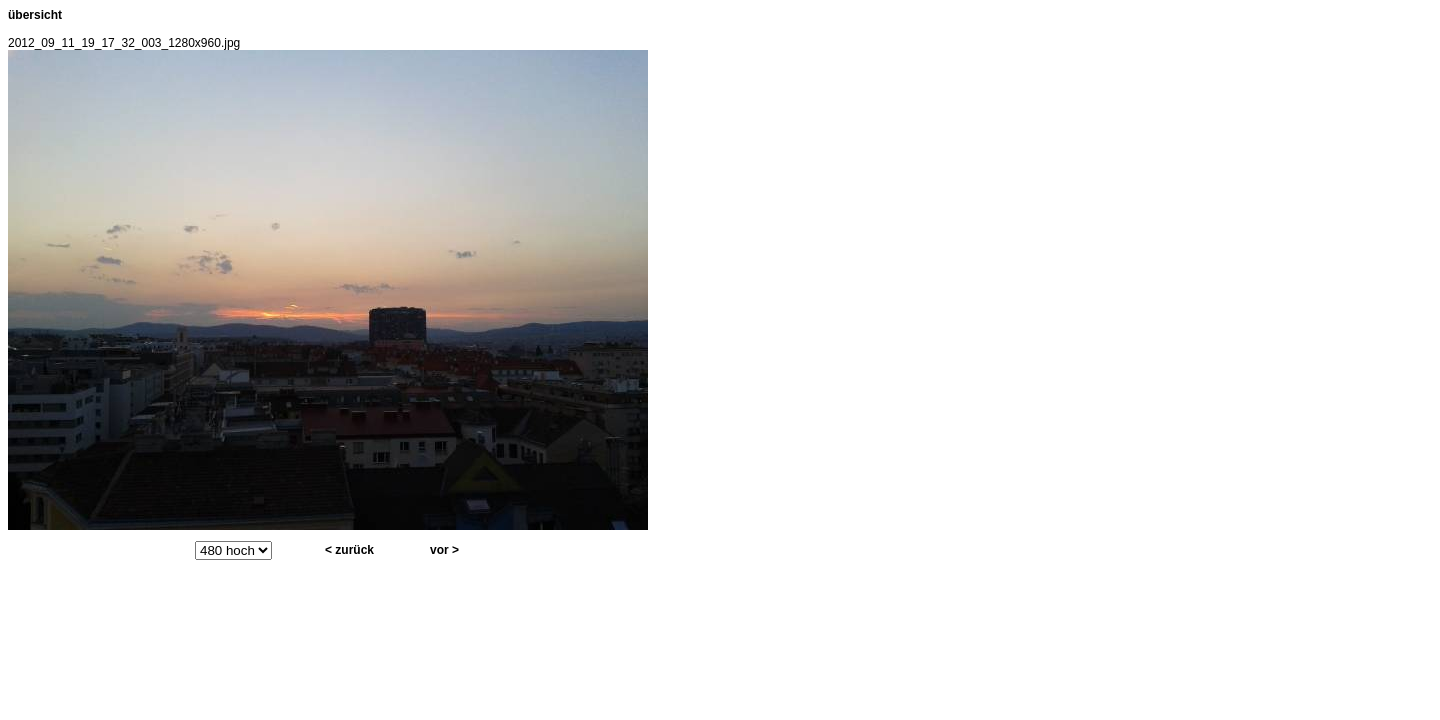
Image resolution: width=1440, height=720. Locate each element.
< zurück (349, 550)
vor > (444, 550)
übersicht (35, 15)
